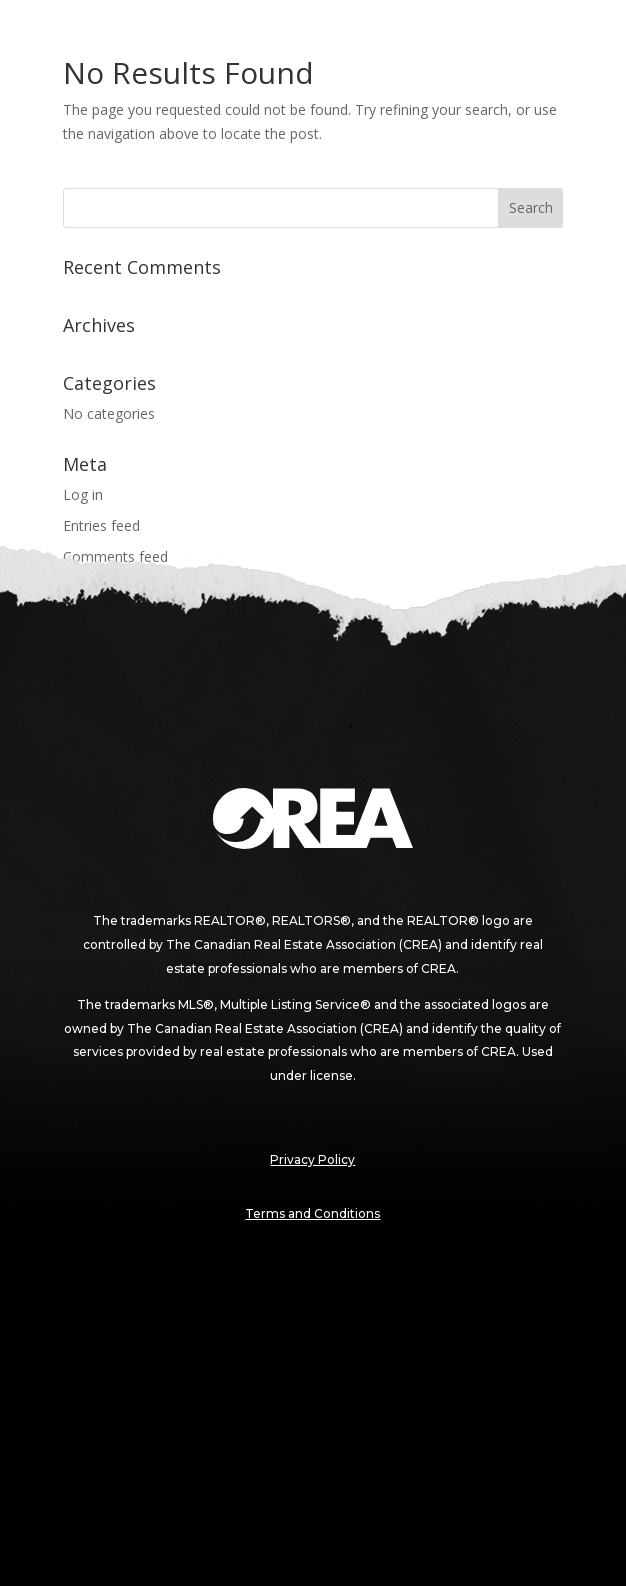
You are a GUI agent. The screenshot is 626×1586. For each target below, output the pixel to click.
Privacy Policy (312, 1159)
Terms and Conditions (312, 1213)
